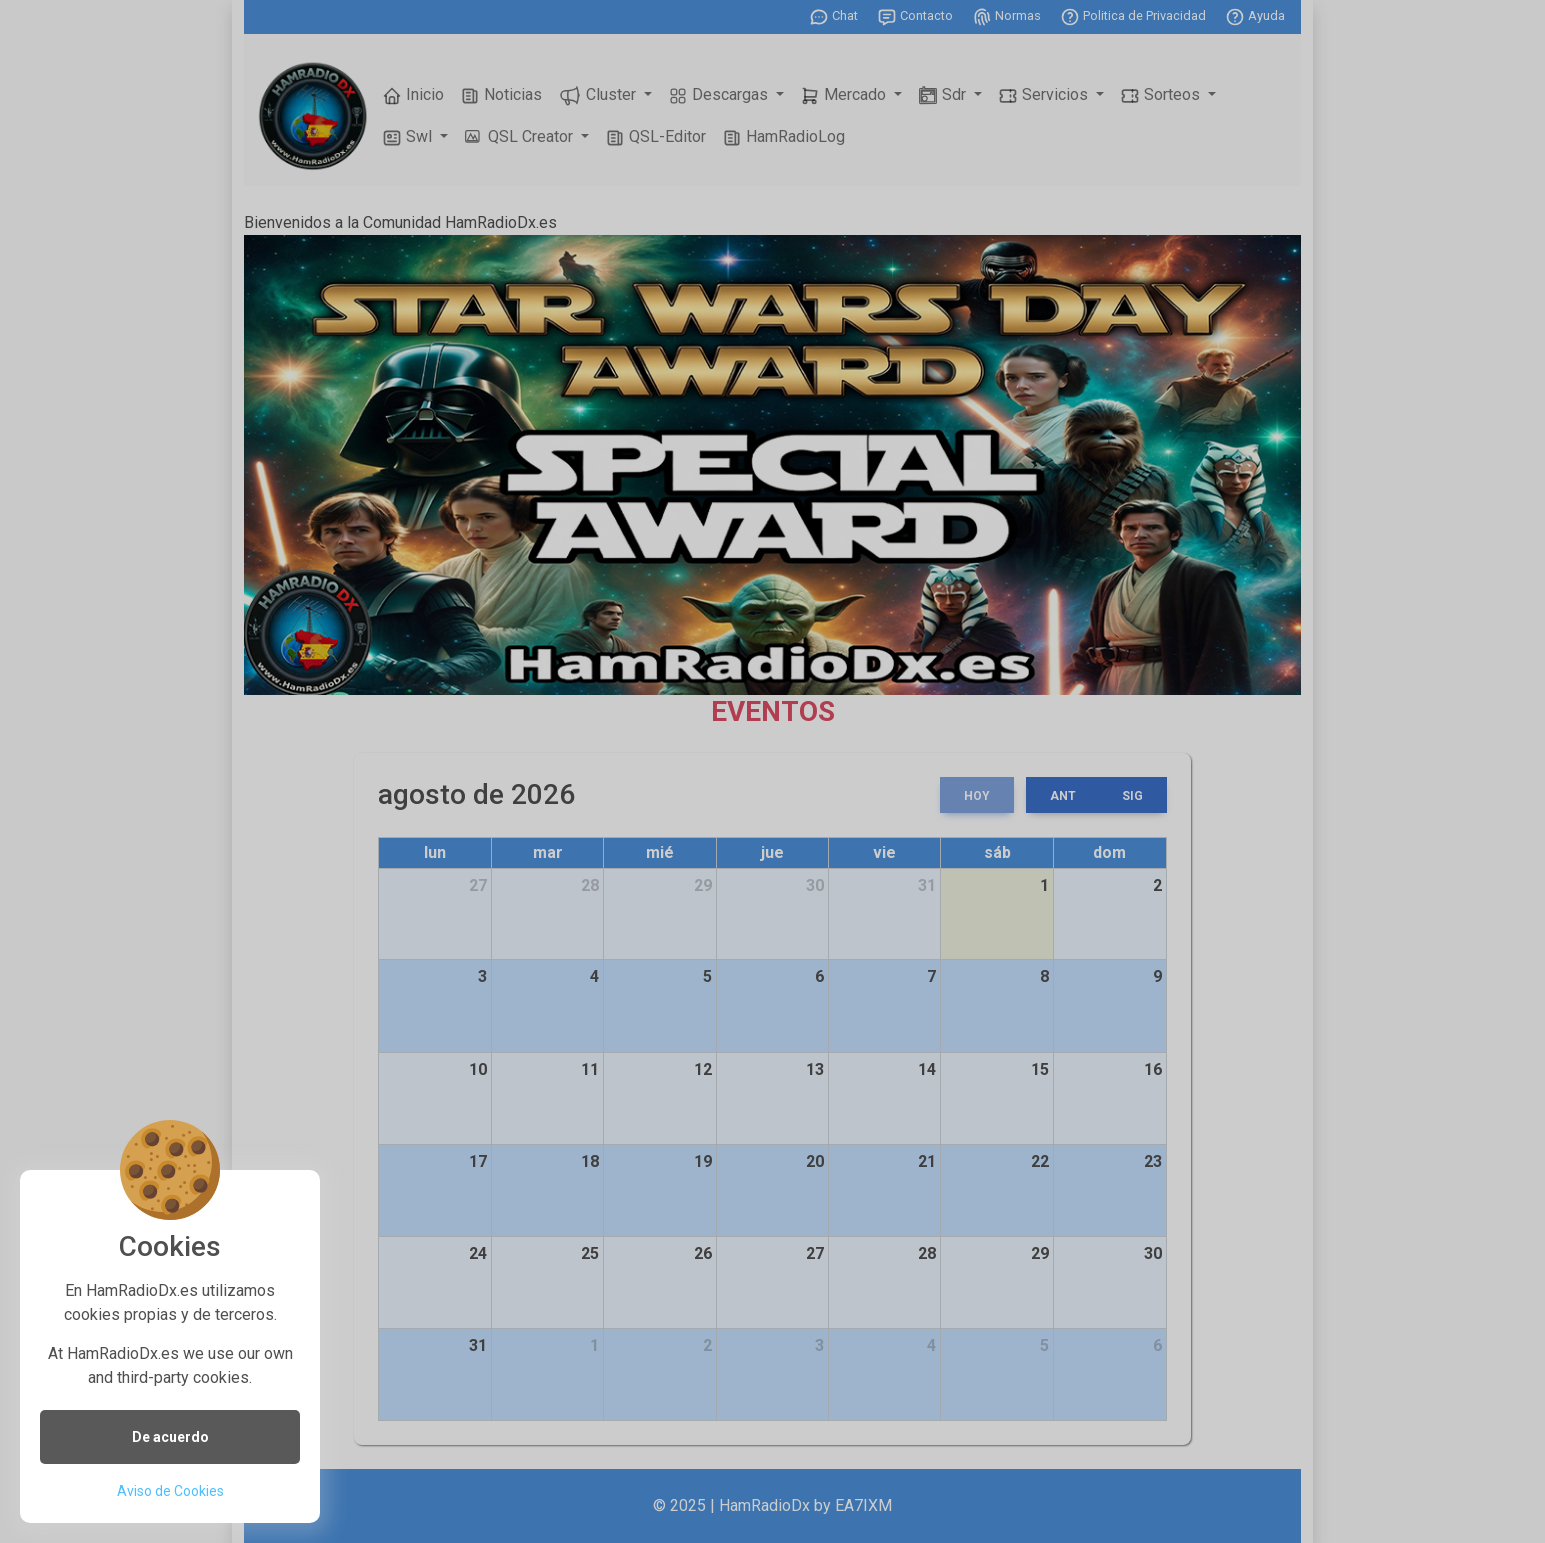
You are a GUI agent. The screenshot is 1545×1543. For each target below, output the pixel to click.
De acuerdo (170, 1437)
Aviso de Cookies (170, 1491)
